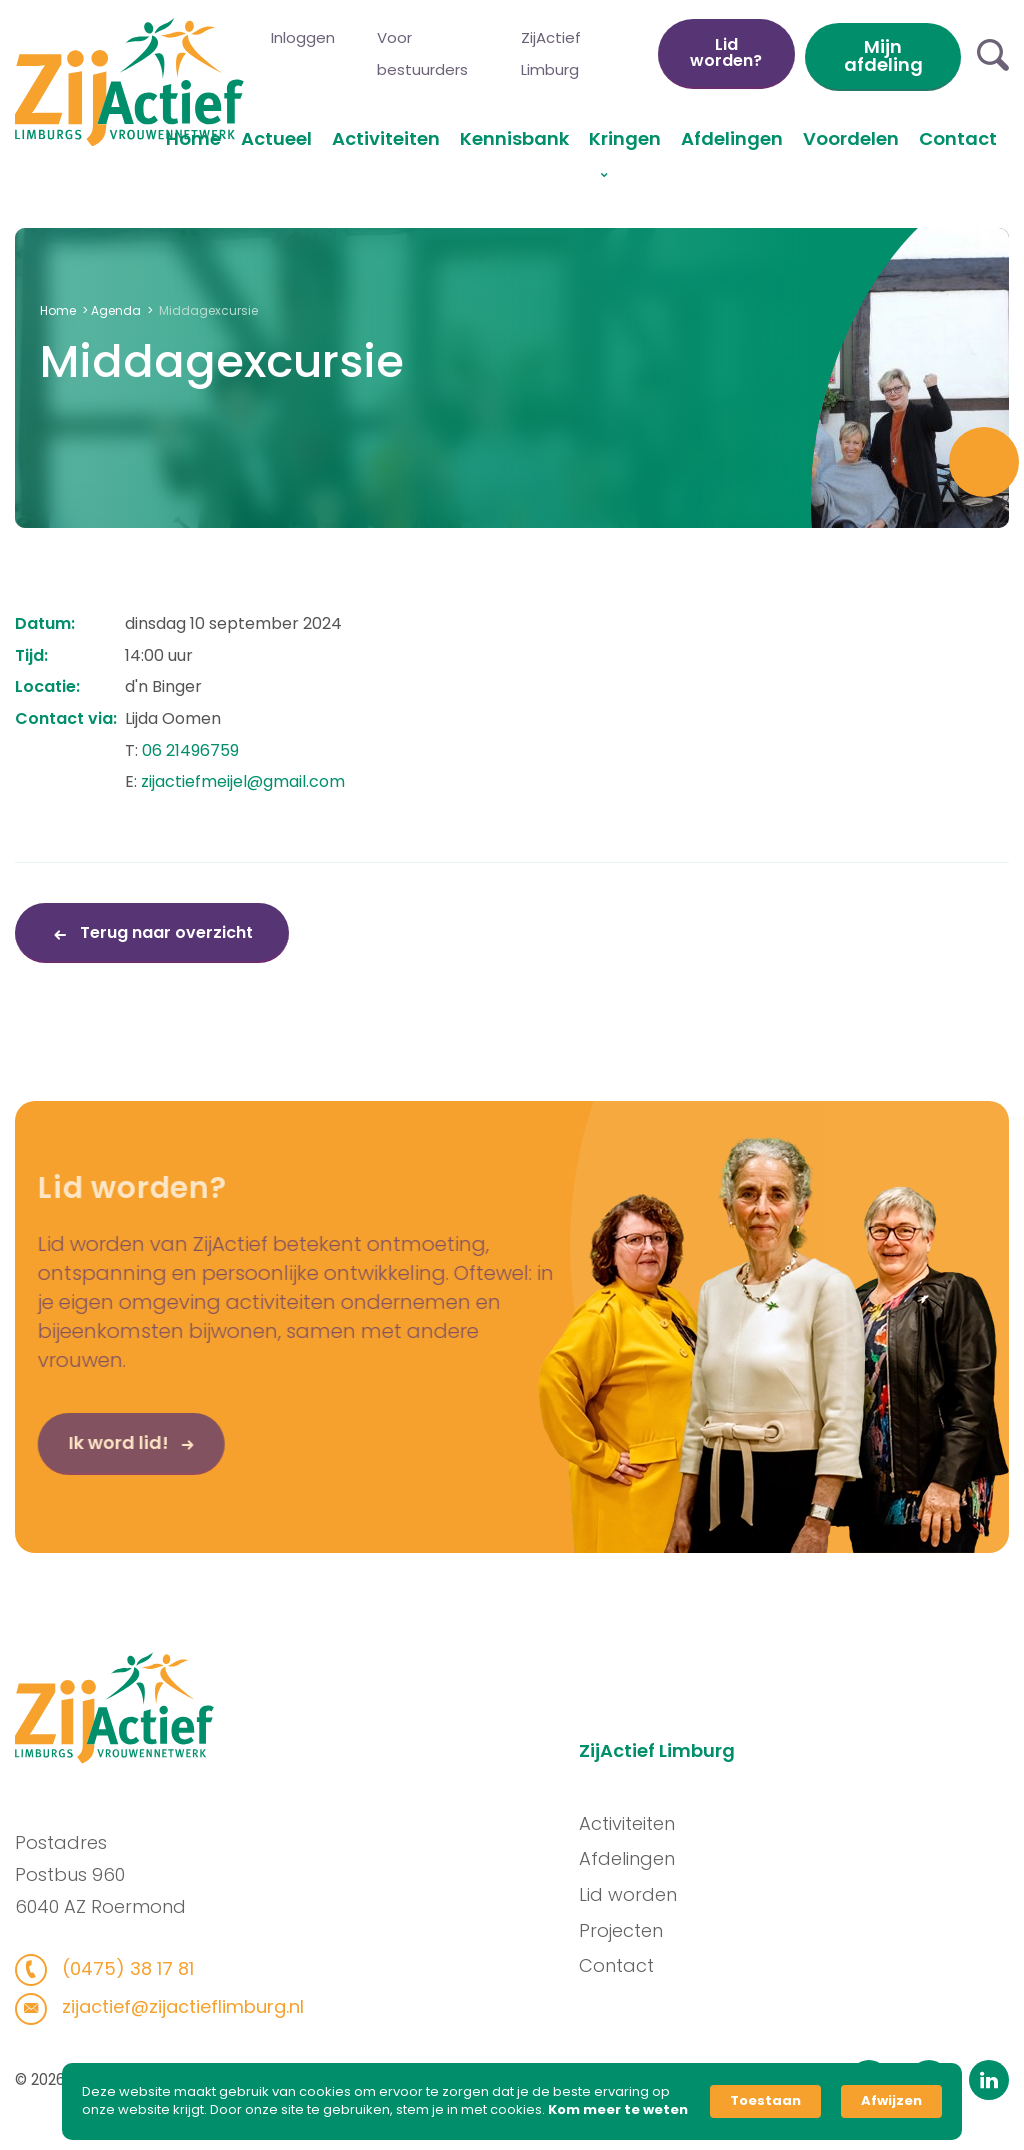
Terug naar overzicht (164, 932)
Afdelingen (732, 138)
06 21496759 (190, 750)
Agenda (116, 310)
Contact (958, 138)
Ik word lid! (92, 1450)
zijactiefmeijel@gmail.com (243, 781)
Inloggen (303, 37)
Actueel (276, 138)
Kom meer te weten (618, 2110)
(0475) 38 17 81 (117, 1968)
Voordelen (851, 138)
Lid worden (636, 1894)
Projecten (629, 1930)
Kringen (625, 138)
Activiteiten (386, 138)
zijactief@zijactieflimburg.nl (172, 2006)
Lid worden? (726, 52)
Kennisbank (514, 138)
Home (193, 138)
